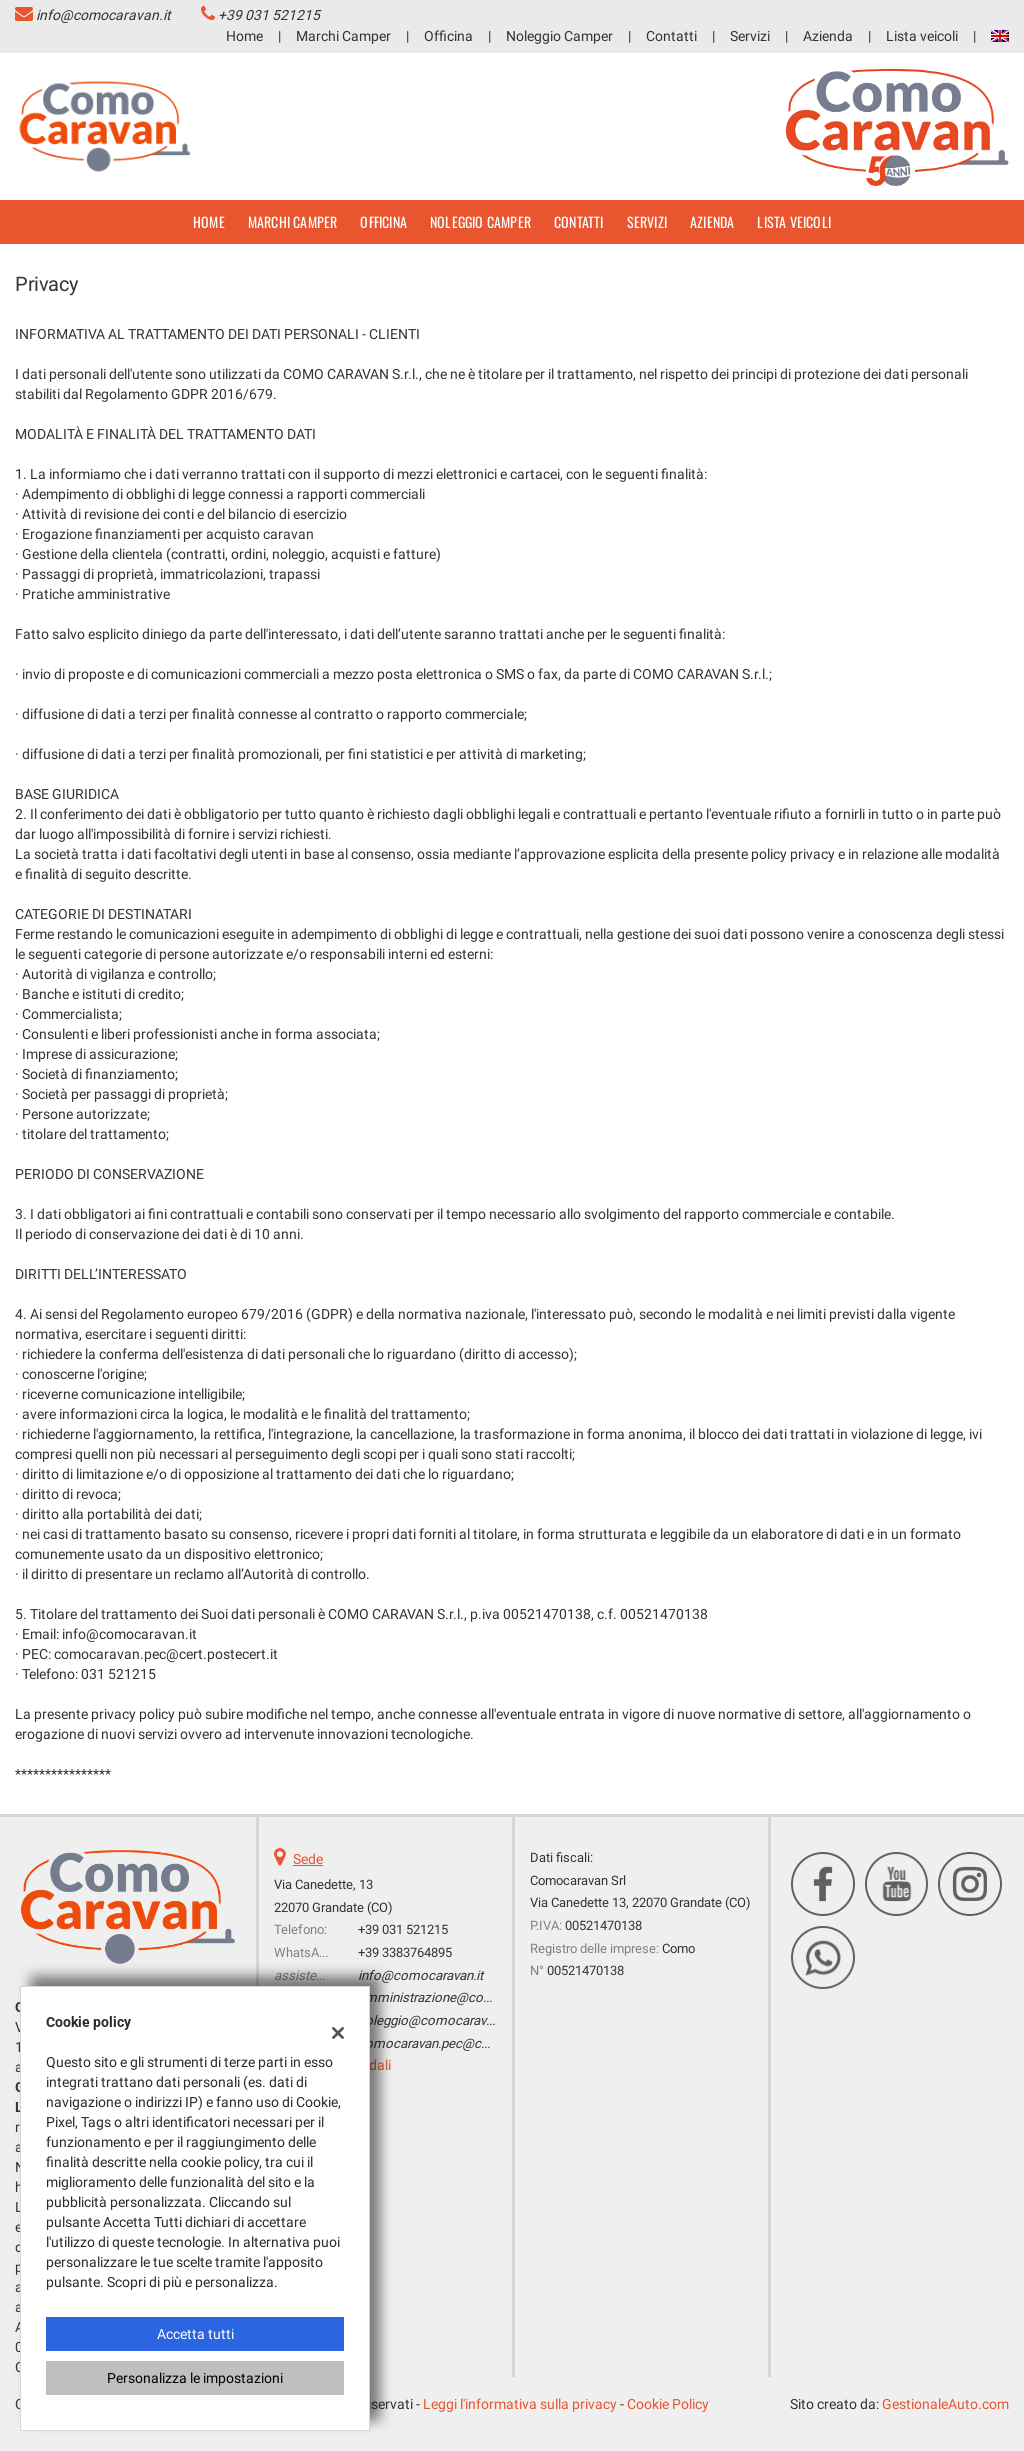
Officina (448, 36)
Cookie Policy (668, 2404)
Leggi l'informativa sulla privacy (520, 2404)
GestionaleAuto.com (945, 2404)
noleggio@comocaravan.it (434, 2020)
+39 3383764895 (405, 1952)
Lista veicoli (922, 36)
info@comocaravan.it (103, 15)
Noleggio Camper (559, 36)
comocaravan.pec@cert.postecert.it (461, 2043)
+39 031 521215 (269, 15)
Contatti (671, 36)
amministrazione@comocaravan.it (458, 1997)
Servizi (750, 36)
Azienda (828, 36)
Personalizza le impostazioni (195, 2378)
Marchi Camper (343, 36)
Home (244, 36)
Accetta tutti (195, 2334)
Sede (308, 1859)
